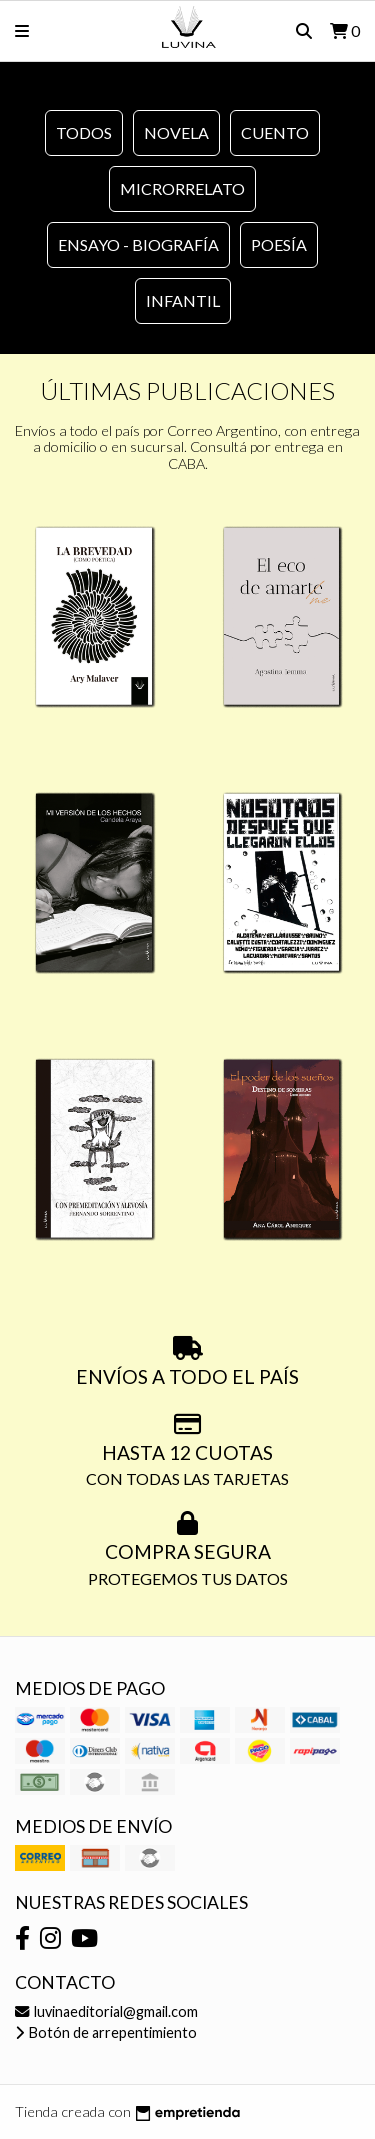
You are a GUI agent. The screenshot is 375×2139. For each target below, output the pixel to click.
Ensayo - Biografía (138, 244)
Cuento (275, 132)
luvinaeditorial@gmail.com (106, 2011)
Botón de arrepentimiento (106, 2032)
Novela (176, 132)
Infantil (183, 300)
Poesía (279, 244)
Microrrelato (182, 188)
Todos (84, 132)
